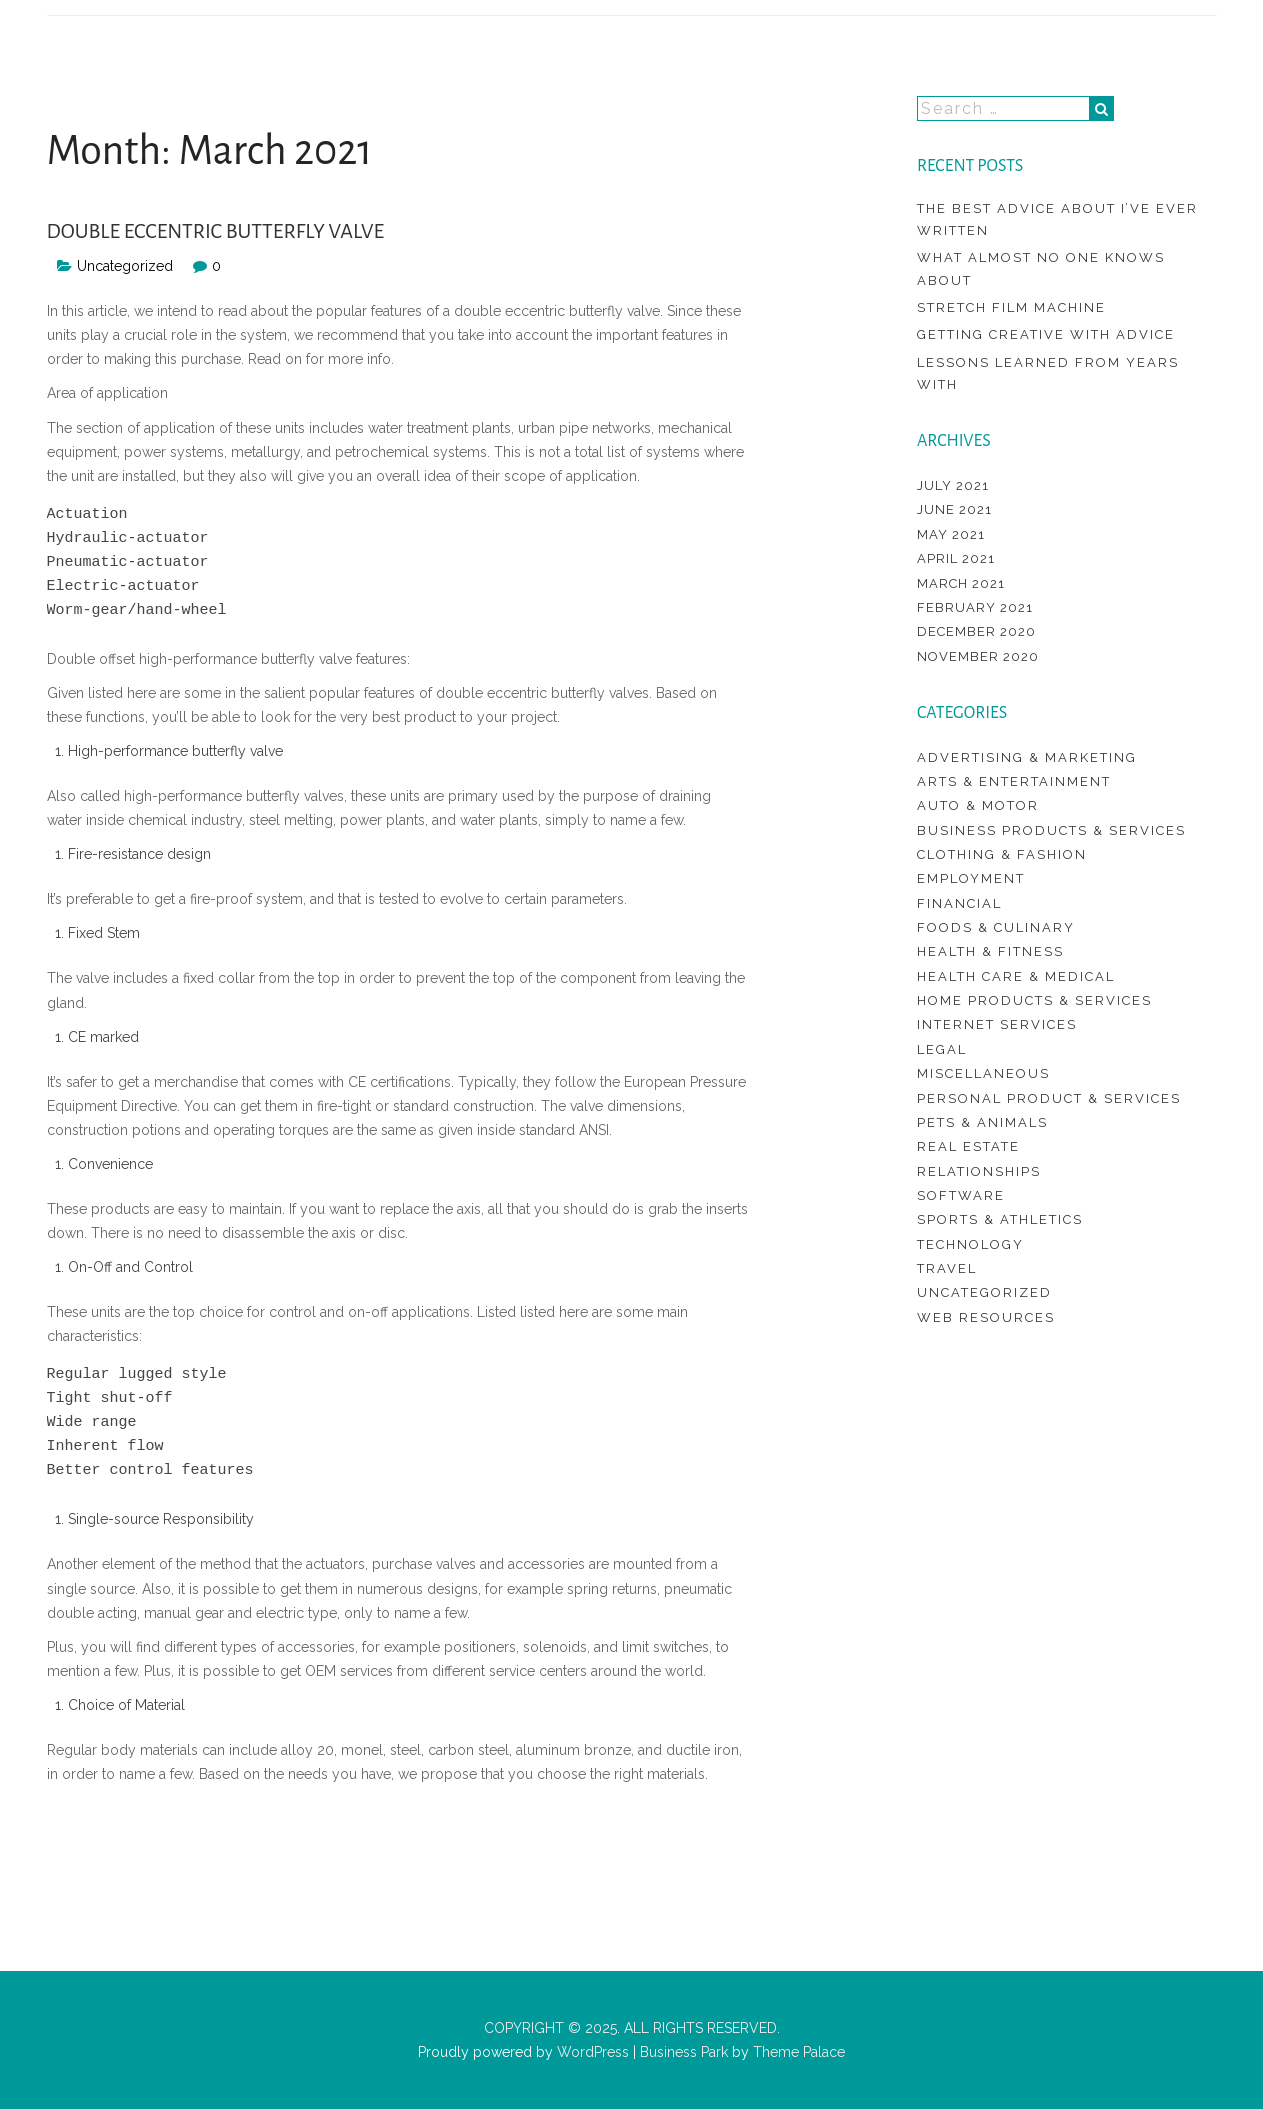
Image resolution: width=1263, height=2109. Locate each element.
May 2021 (951, 534)
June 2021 (954, 509)
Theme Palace (799, 2052)
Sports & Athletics (1000, 1219)
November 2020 (978, 656)
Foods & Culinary (996, 927)
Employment (971, 878)
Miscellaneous (983, 1073)
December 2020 (976, 631)
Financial (959, 903)
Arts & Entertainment (1014, 781)
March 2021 (961, 583)
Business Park (684, 2052)
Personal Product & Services (1049, 1098)
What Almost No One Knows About (1041, 268)
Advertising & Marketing (1027, 757)
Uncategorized (125, 266)
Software (961, 1195)
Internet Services (997, 1024)
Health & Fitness (990, 951)
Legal (942, 1049)
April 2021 (956, 558)
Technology (970, 1244)
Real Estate (968, 1146)
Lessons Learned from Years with (1048, 373)
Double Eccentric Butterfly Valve (216, 231)
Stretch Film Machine (1011, 307)
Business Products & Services (1051, 830)
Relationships (979, 1171)
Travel (947, 1268)
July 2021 (953, 485)
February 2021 (975, 607)
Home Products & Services (1034, 1000)
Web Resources (986, 1317)
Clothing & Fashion (1002, 854)
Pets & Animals (982, 1122)
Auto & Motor (978, 805)
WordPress (591, 2052)
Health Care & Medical (1016, 976)
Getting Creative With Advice (1046, 334)
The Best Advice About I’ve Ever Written (1057, 219)
